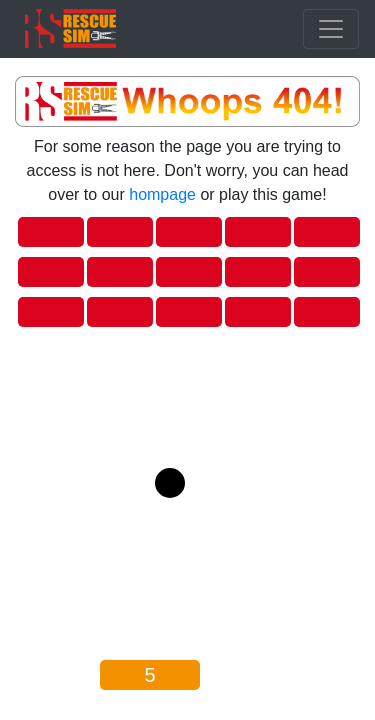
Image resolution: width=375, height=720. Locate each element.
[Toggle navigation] (331, 29)
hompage (162, 194)
